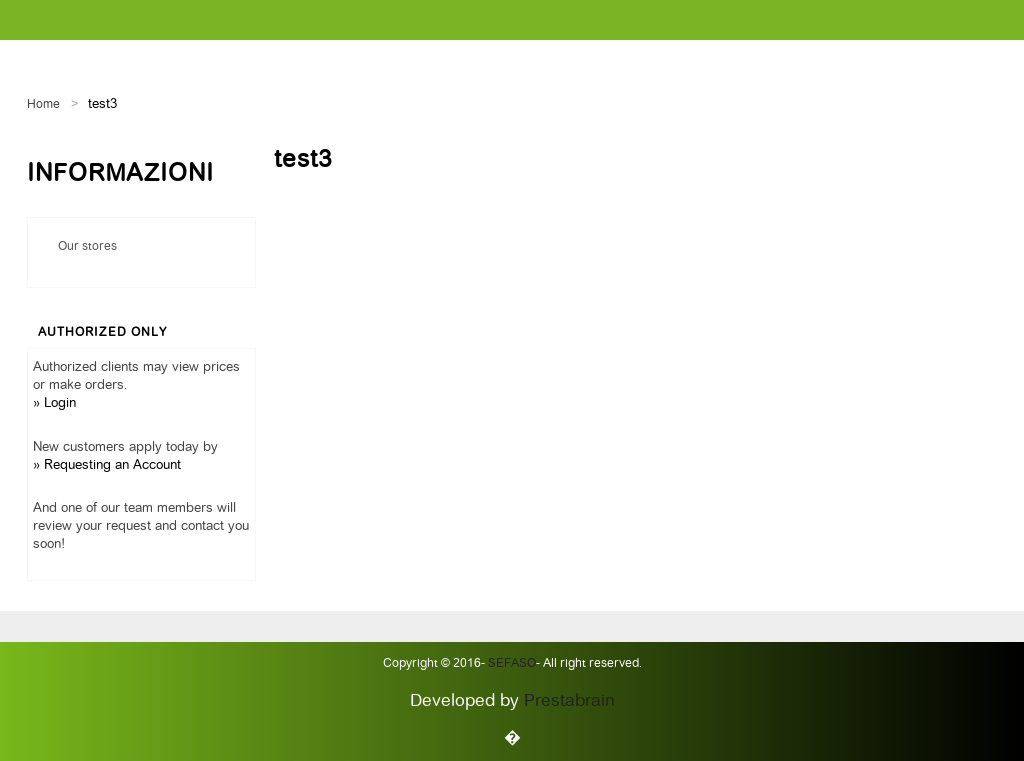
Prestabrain (569, 701)
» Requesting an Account (107, 465)
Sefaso (510, 664)
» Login (54, 403)
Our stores (87, 247)
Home (43, 105)
